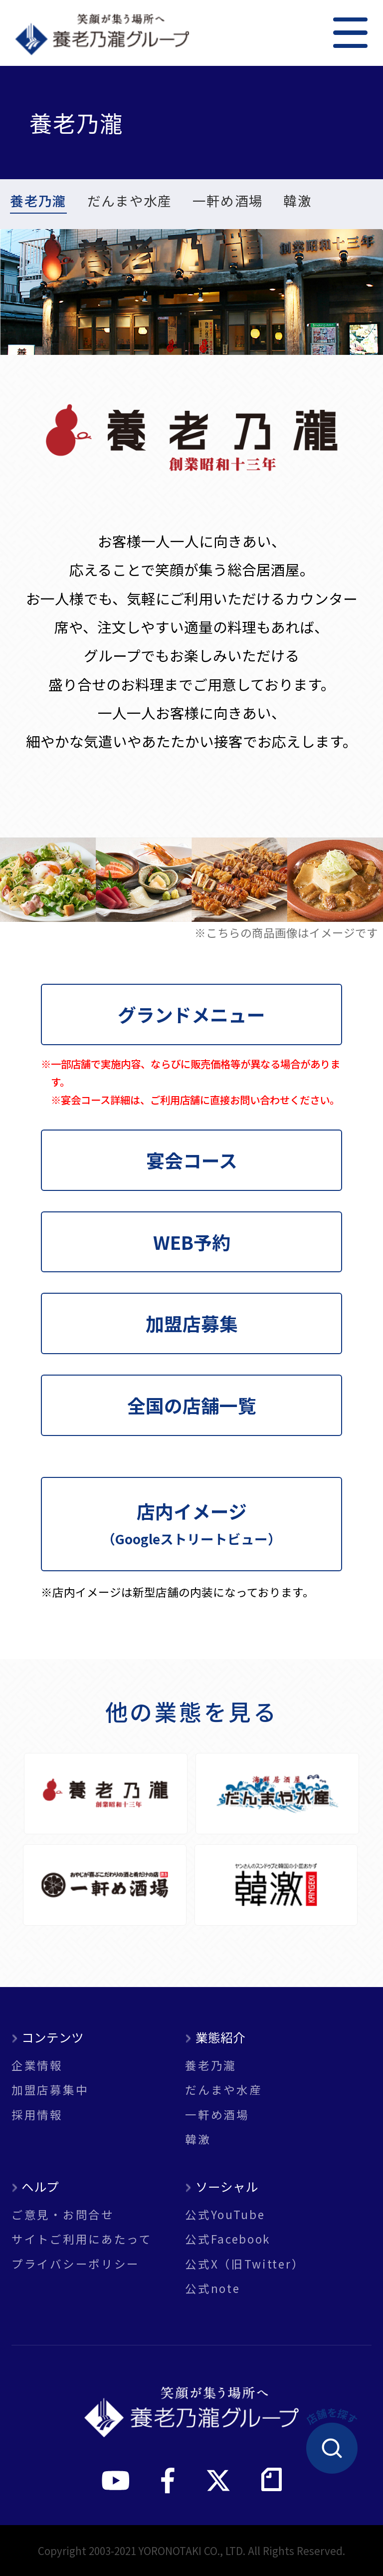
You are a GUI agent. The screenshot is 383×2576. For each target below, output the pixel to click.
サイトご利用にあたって (81, 2239)
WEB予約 (191, 1241)
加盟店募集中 (49, 2089)
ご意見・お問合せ (62, 2214)
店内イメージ (191, 1523)
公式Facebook (227, 2239)
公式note (212, 2288)
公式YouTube (225, 2214)
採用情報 (37, 2114)
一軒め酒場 (227, 202)
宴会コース (191, 1159)
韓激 (297, 202)
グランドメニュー (191, 1014)
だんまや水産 (129, 202)
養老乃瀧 (38, 202)
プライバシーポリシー (75, 2264)
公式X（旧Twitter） (244, 2264)
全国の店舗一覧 (191, 1405)
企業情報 (37, 2065)
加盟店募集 (192, 1323)
